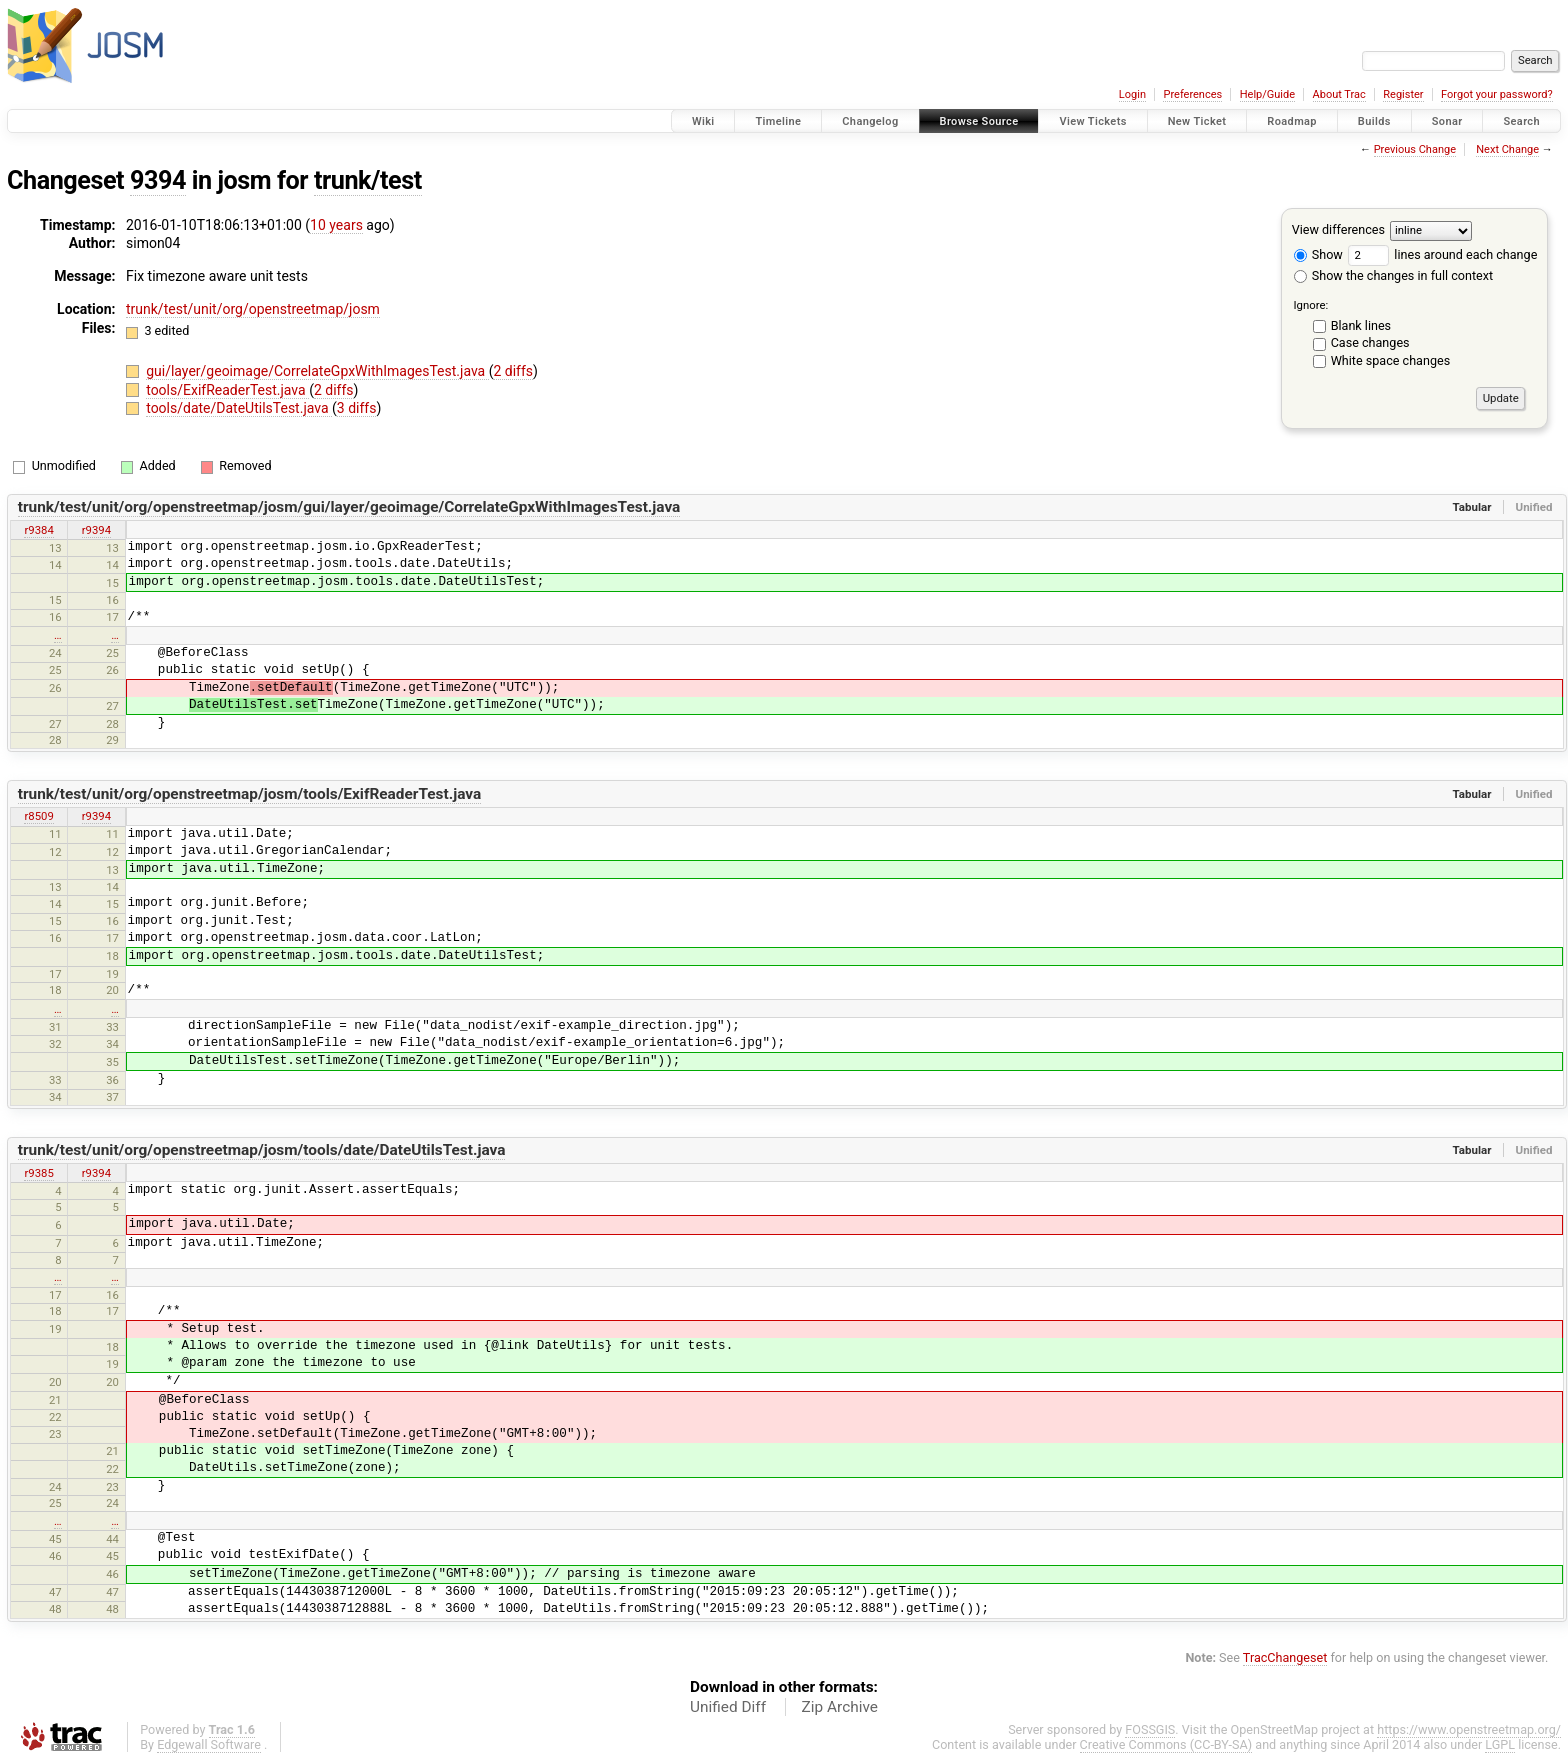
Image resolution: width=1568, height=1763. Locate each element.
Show (1318, 254)
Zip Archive (840, 1707)
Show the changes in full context (1393, 275)
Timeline (778, 121)
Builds (1374, 121)
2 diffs (513, 371)
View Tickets (1092, 121)
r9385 (38, 1173)
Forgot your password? (1497, 94)
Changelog (870, 121)
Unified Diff (728, 1707)
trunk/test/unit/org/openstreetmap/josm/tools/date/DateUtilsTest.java (262, 1150)
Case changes (1370, 342)
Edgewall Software (209, 1744)
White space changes (1391, 360)
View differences (1338, 229)
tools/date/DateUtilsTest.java (239, 408)
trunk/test (368, 180)
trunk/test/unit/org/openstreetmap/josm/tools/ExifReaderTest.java (250, 794)
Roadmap (1292, 121)
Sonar (1447, 121)
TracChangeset (1285, 1657)
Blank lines (1361, 325)
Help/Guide (1267, 94)
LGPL (1500, 1744)
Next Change (1507, 149)
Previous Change (1415, 149)
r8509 (38, 816)
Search (1521, 121)
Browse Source (979, 121)
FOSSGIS (1150, 1729)
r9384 (38, 530)
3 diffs (357, 408)
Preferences (1192, 94)
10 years (336, 225)
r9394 (96, 530)
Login (1132, 94)
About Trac (1339, 94)
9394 (158, 180)
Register (1403, 94)
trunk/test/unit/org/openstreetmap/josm (253, 309)
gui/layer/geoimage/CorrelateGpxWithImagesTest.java (317, 371)
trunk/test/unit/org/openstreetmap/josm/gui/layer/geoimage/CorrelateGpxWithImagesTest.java (349, 507)
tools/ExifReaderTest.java (227, 390)
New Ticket (1197, 121)
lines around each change (1442, 254)
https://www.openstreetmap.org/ (1469, 1729)
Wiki (703, 121)
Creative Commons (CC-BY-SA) (1166, 1744)
